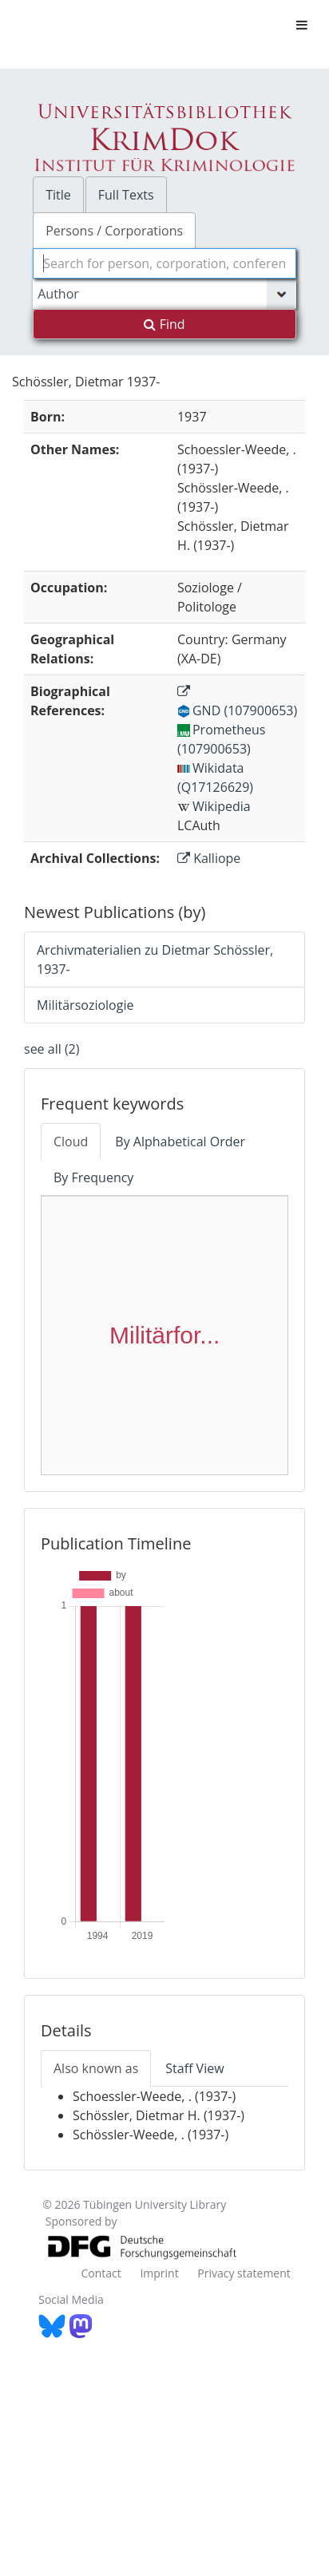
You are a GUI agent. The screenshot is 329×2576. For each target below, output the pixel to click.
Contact (101, 2273)
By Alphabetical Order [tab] (180, 1141)
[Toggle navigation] (301, 24)
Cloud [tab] (71, 1141)
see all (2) (51, 1049)
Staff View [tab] (194, 2068)
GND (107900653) (237, 710)
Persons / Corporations (114, 230)
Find (164, 324)
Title (58, 195)
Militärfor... (164, 1335)
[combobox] (164, 263)
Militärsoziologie (85, 1005)
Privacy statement (244, 2273)
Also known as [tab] (96, 2068)
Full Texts (126, 195)
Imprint (159, 2273)
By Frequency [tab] (93, 1177)
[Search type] (164, 294)
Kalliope (208, 858)
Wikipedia (214, 806)
